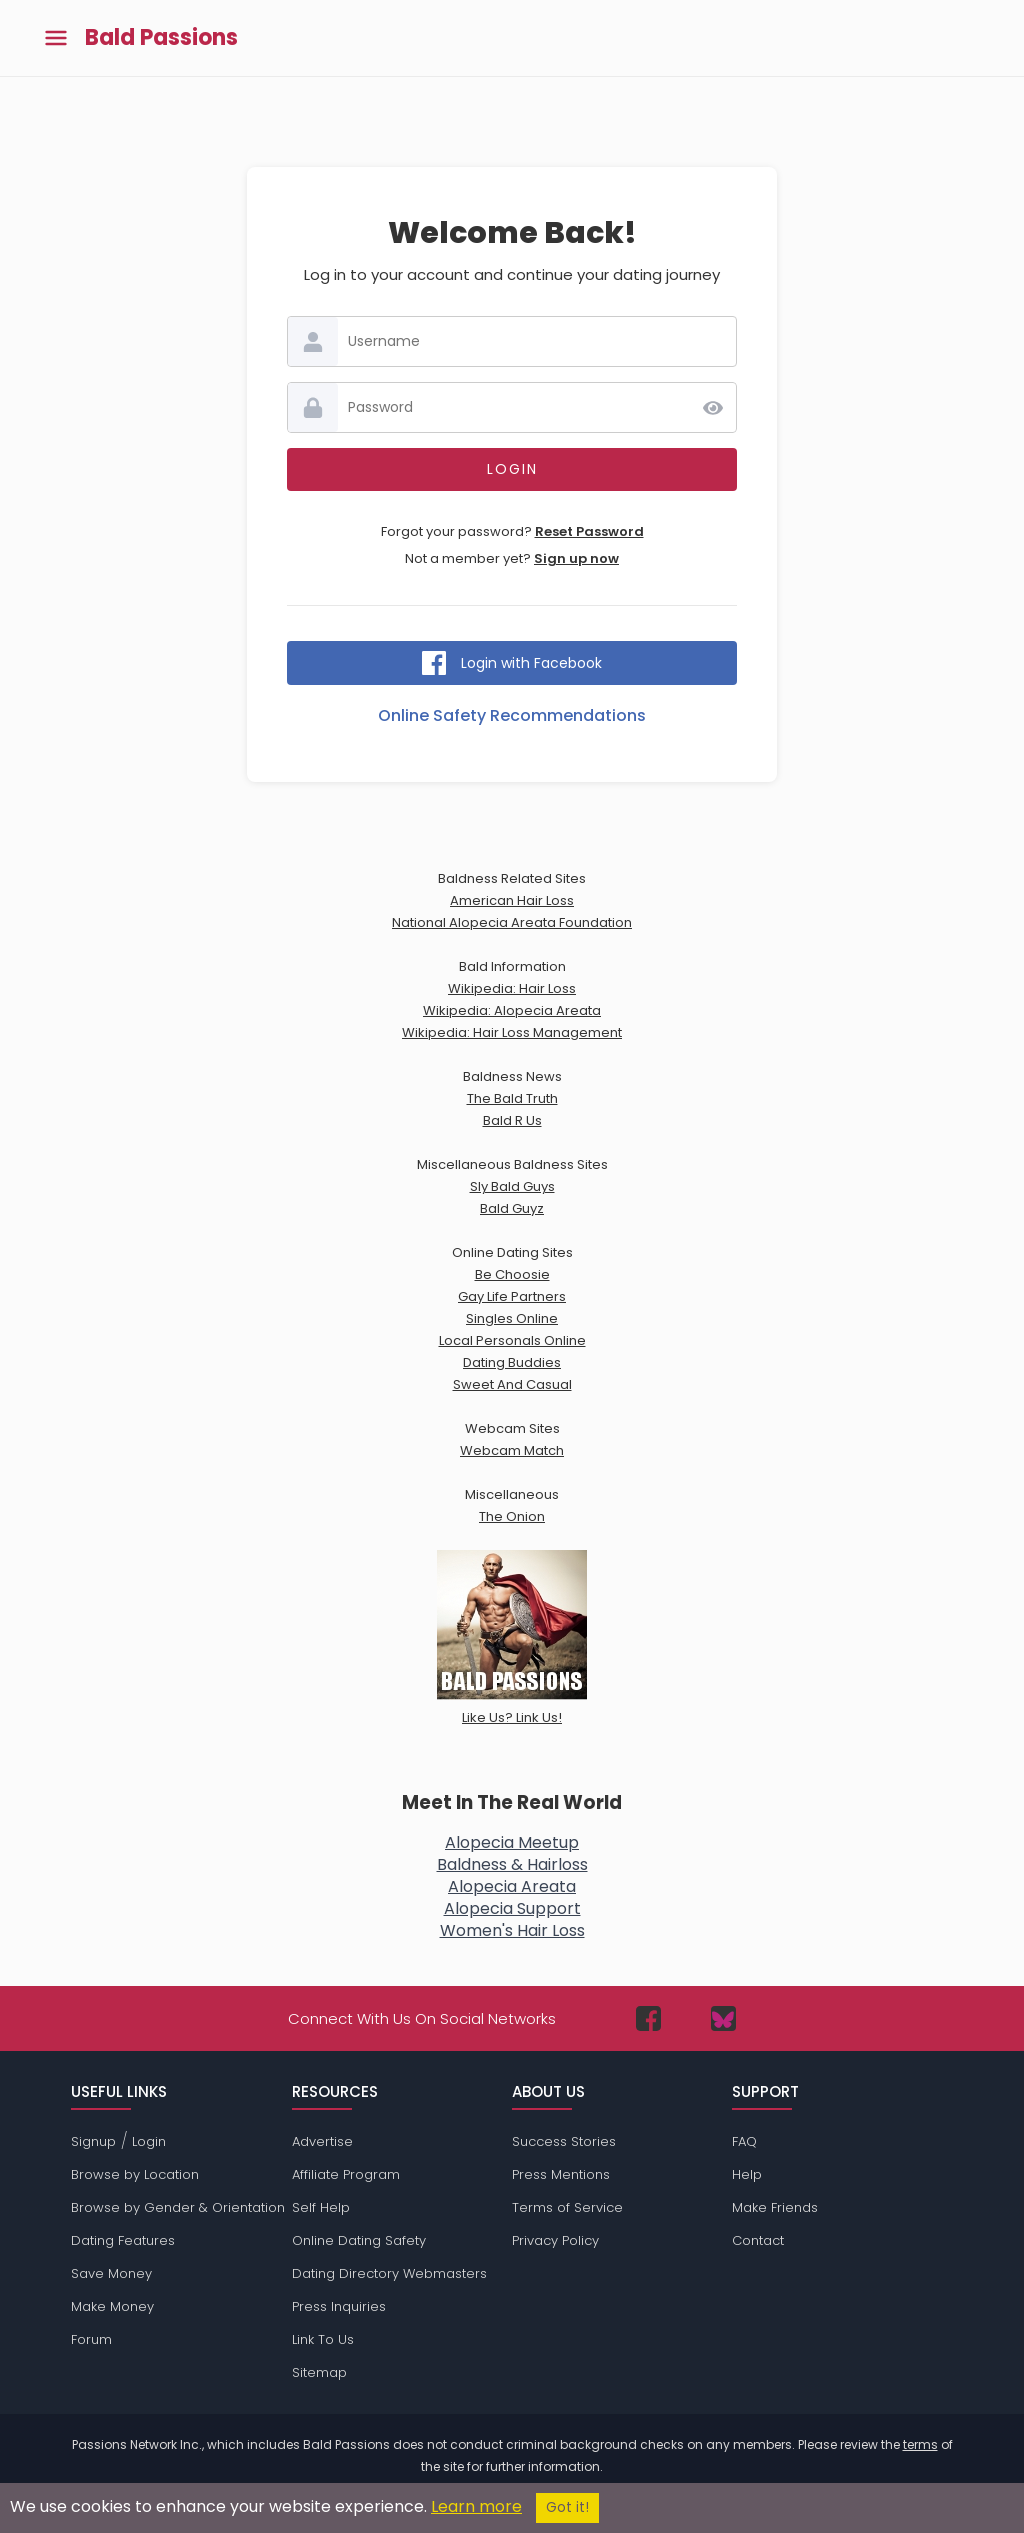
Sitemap (319, 2372)
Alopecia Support (512, 1908)
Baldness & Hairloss (512, 1864)
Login (149, 2141)
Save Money (111, 2273)
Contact (758, 2240)
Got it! (567, 2507)
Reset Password (589, 531)
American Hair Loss (512, 900)
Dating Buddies (512, 1362)
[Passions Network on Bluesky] (723, 2018)
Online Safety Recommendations (512, 715)
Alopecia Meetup (512, 1842)
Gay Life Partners (512, 1296)
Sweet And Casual (512, 1384)
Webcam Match (512, 1450)
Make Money (112, 2306)
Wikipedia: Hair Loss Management (512, 1032)
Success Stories (564, 2141)
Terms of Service (567, 2207)
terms (920, 2444)
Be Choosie (512, 1274)
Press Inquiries (339, 2306)
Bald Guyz (512, 1208)
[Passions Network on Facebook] (648, 2018)
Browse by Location (135, 2174)
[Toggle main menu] (56, 38)
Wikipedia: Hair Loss (512, 988)
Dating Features (123, 2240)
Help (747, 2174)
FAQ (744, 2141)
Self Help (321, 2207)
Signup (93, 2141)
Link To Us (323, 2339)
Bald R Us (512, 1120)
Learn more (476, 2506)
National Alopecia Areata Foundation (512, 922)
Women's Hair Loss (512, 1930)
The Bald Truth (512, 1098)
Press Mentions (561, 2174)
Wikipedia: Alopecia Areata (512, 1010)
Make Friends (775, 2207)
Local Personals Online (512, 1340)
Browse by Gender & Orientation (178, 2207)
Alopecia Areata (512, 1886)
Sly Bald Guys (512, 1186)
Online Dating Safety (359, 2240)
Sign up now (576, 558)
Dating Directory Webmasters (389, 2273)
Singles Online (512, 1318)
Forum (91, 2339)
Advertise (322, 2141)
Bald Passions (161, 38)
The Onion (512, 1516)
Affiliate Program (346, 2174)
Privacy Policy (555, 2240)
